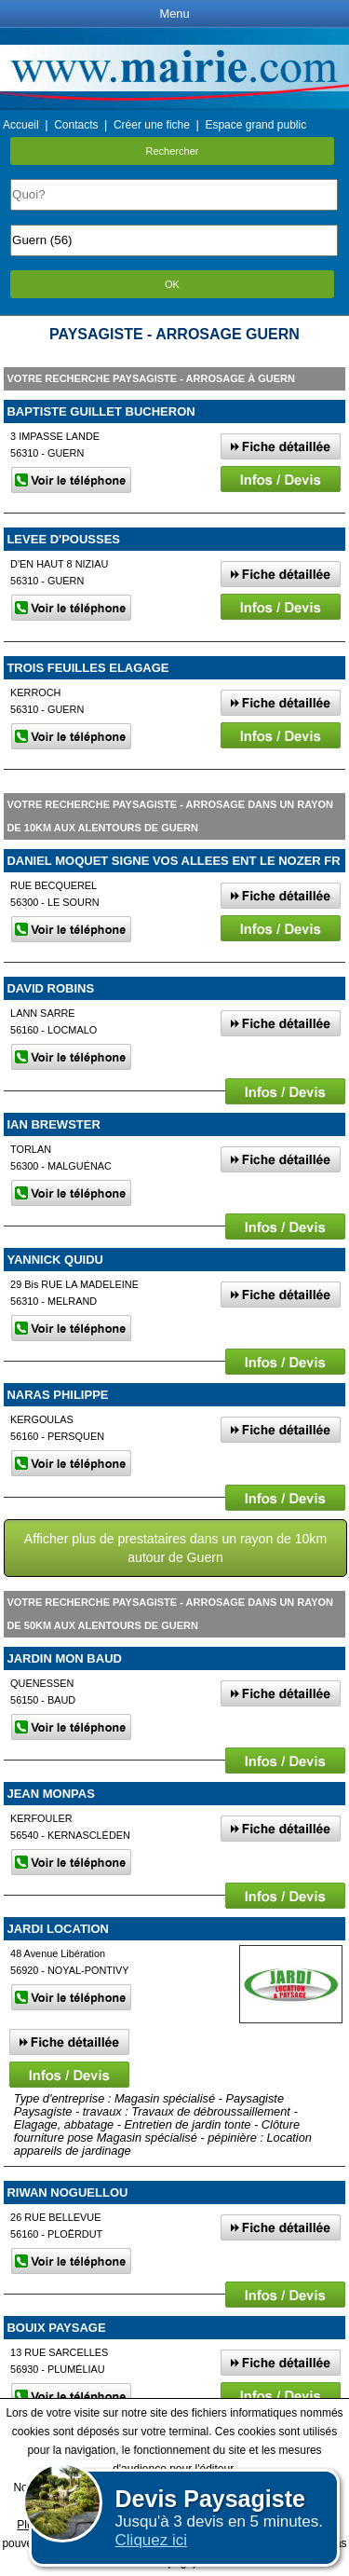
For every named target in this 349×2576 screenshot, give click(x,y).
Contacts (76, 124)
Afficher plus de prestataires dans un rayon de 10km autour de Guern (175, 1548)
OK (172, 284)
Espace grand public (255, 124)
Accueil (21, 124)
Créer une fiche (152, 124)
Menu (174, 14)
